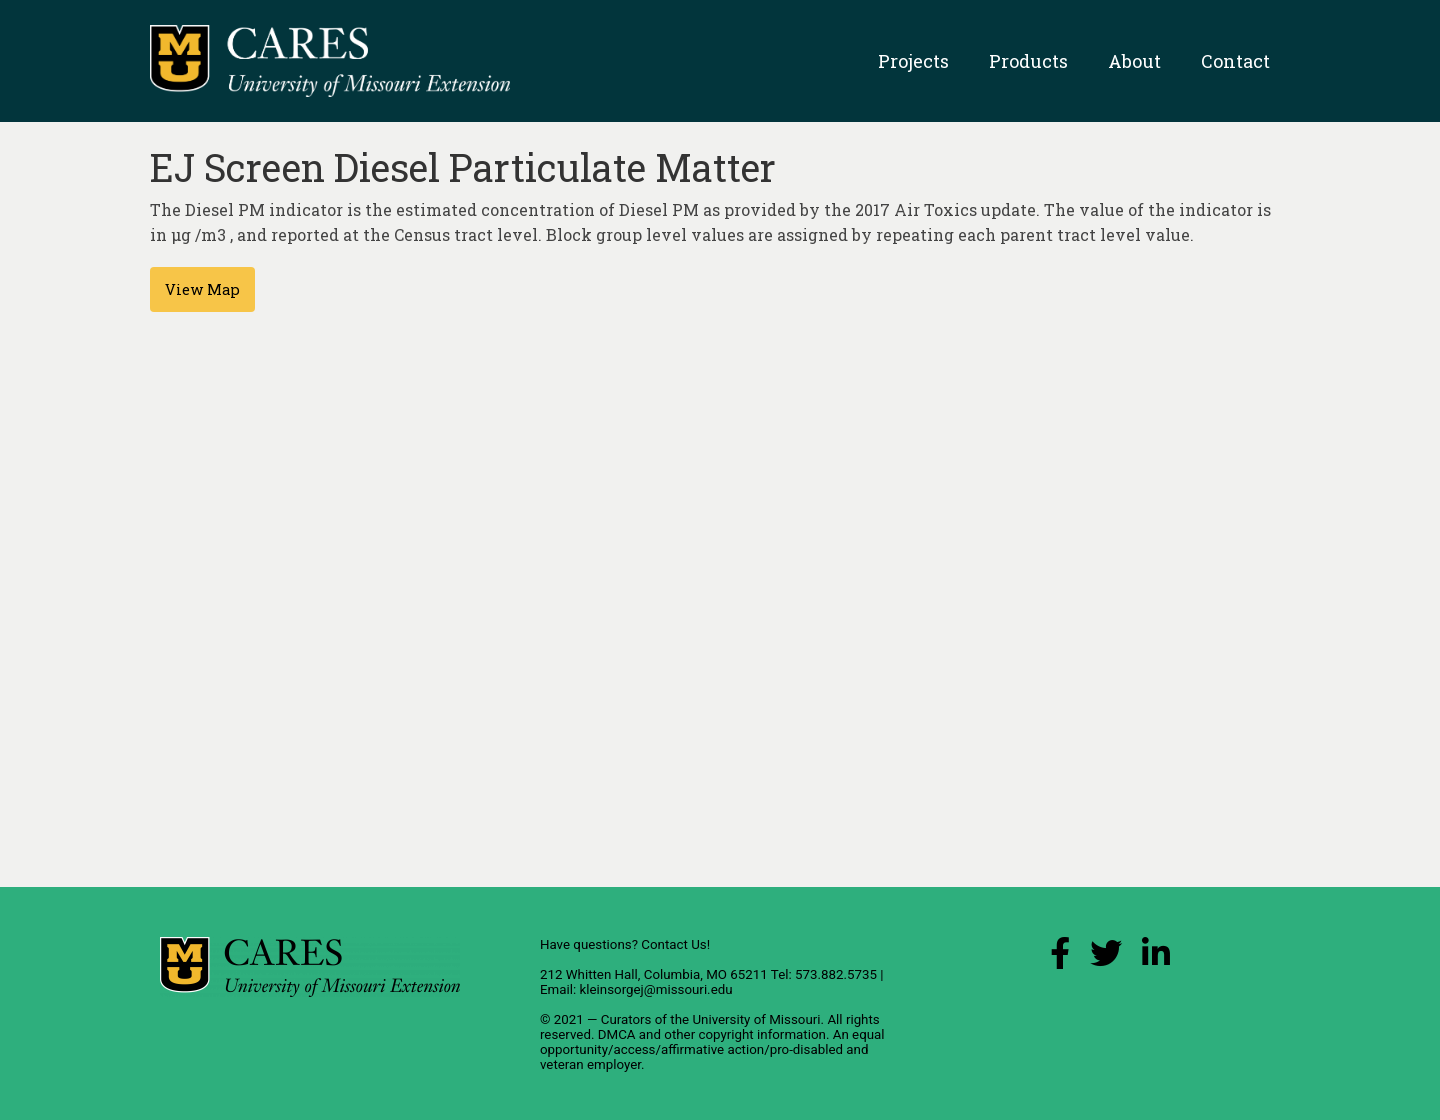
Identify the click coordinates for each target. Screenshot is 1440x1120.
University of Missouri (756, 1019)
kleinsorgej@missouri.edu (655, 989)
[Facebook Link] (1060, 958)
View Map (202, 289)
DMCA (617, 1034)
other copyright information (745, 1034)
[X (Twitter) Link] (1106, 958)
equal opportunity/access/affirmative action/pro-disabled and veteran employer (712, 1049)
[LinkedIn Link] (1156, 958)
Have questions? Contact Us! (625, 944)
